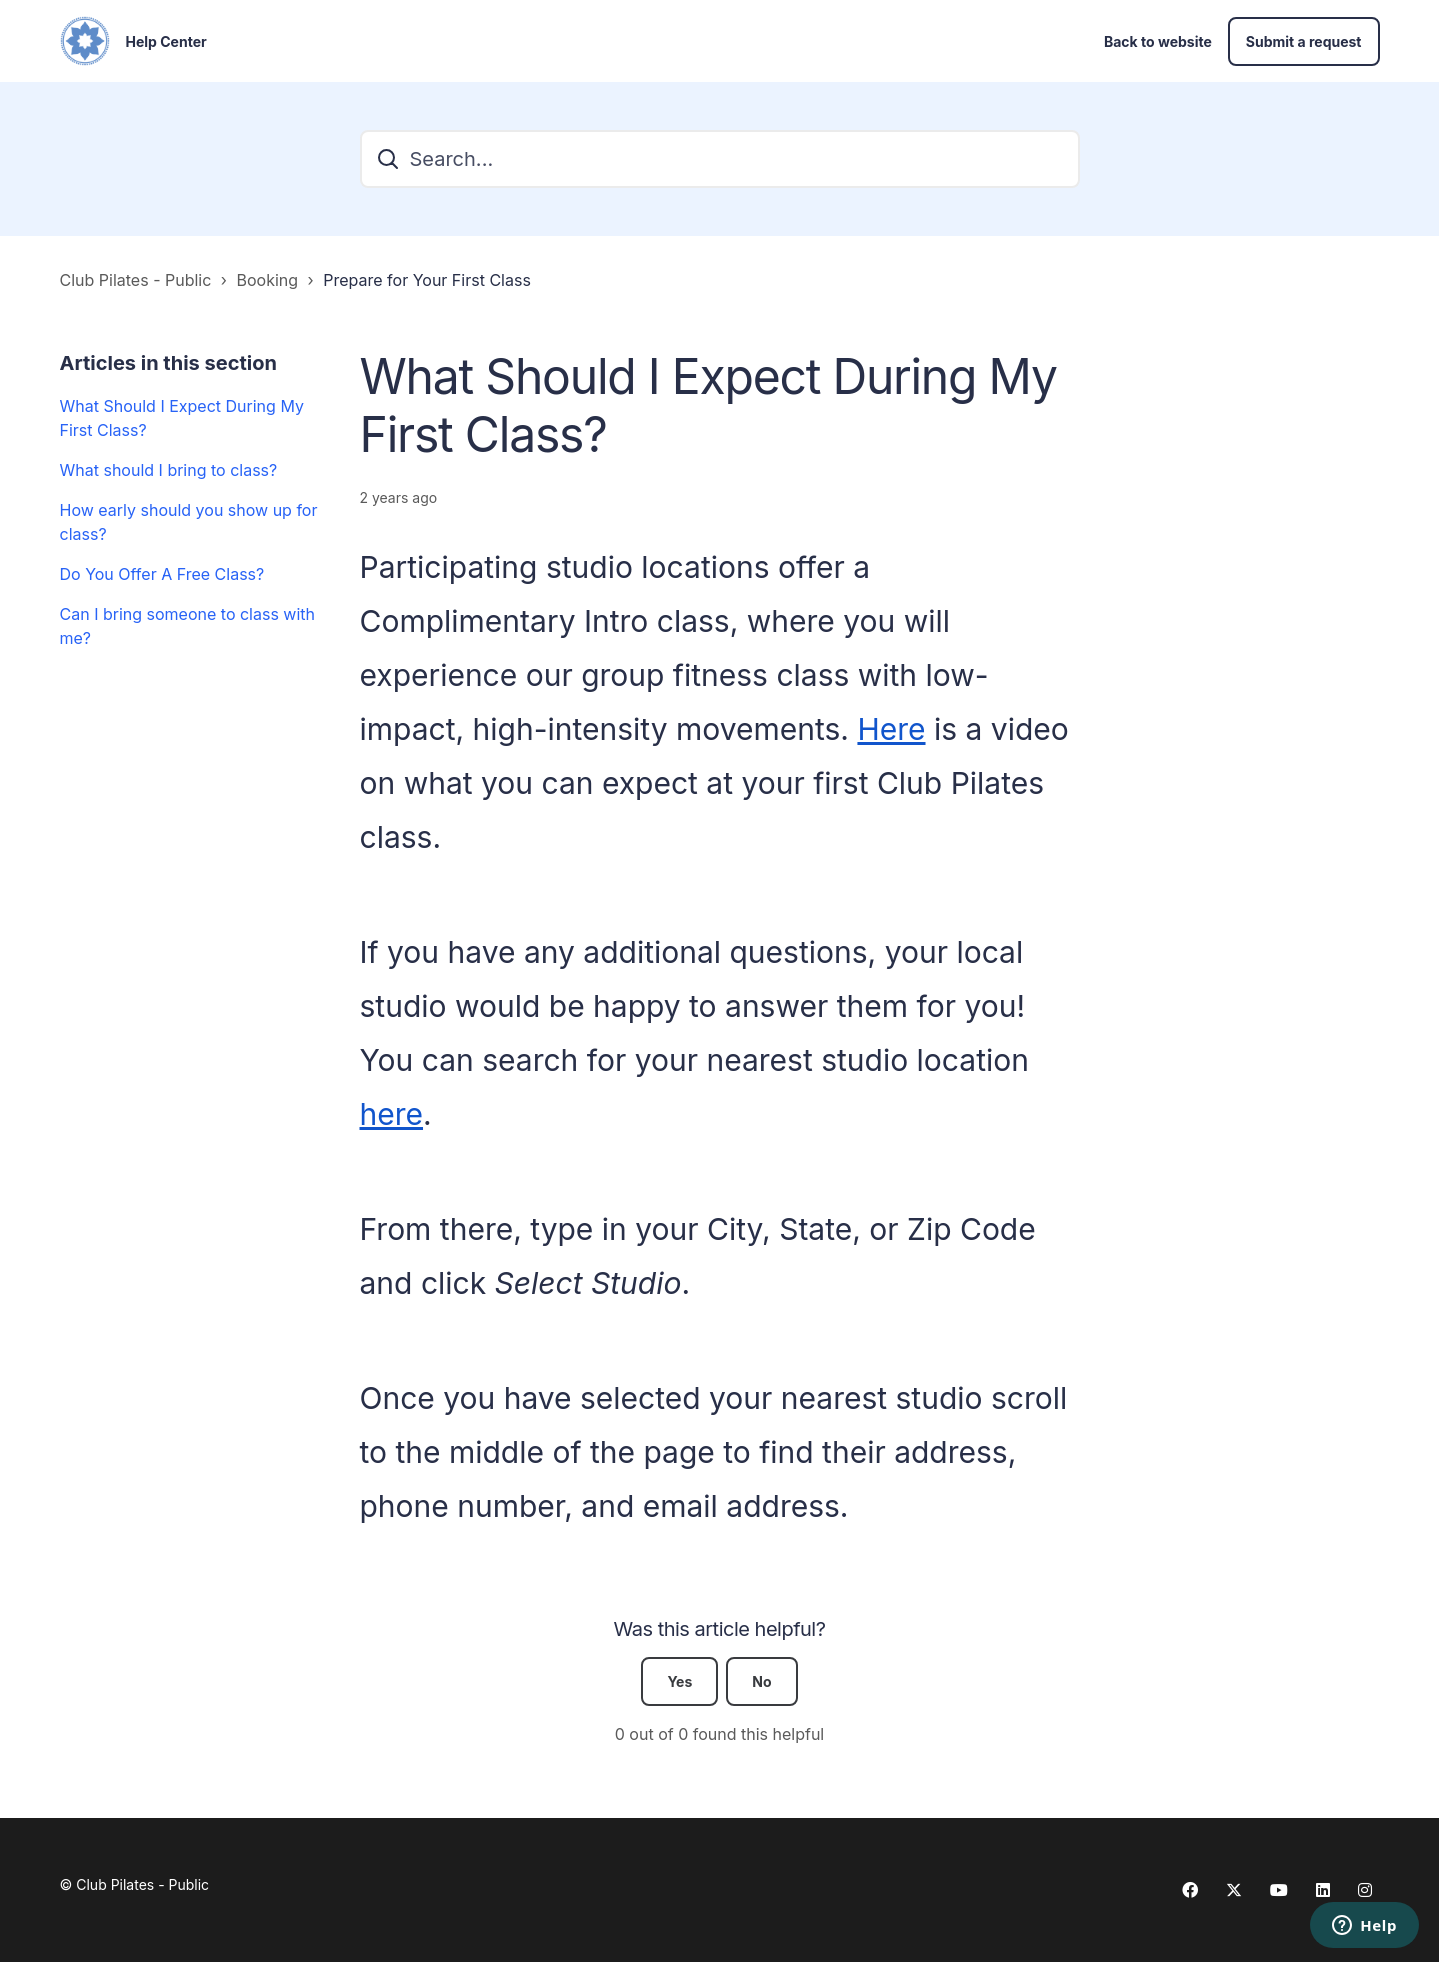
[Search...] (720, 159)
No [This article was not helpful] (761, 1681)
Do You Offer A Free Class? (162, 574)
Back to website (1158, 41)
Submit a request (1304, 41)
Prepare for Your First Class (427, 280)
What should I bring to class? (169, 470)
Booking (268, 280)
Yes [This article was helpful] (679, 1681)
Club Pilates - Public (136, 280)
